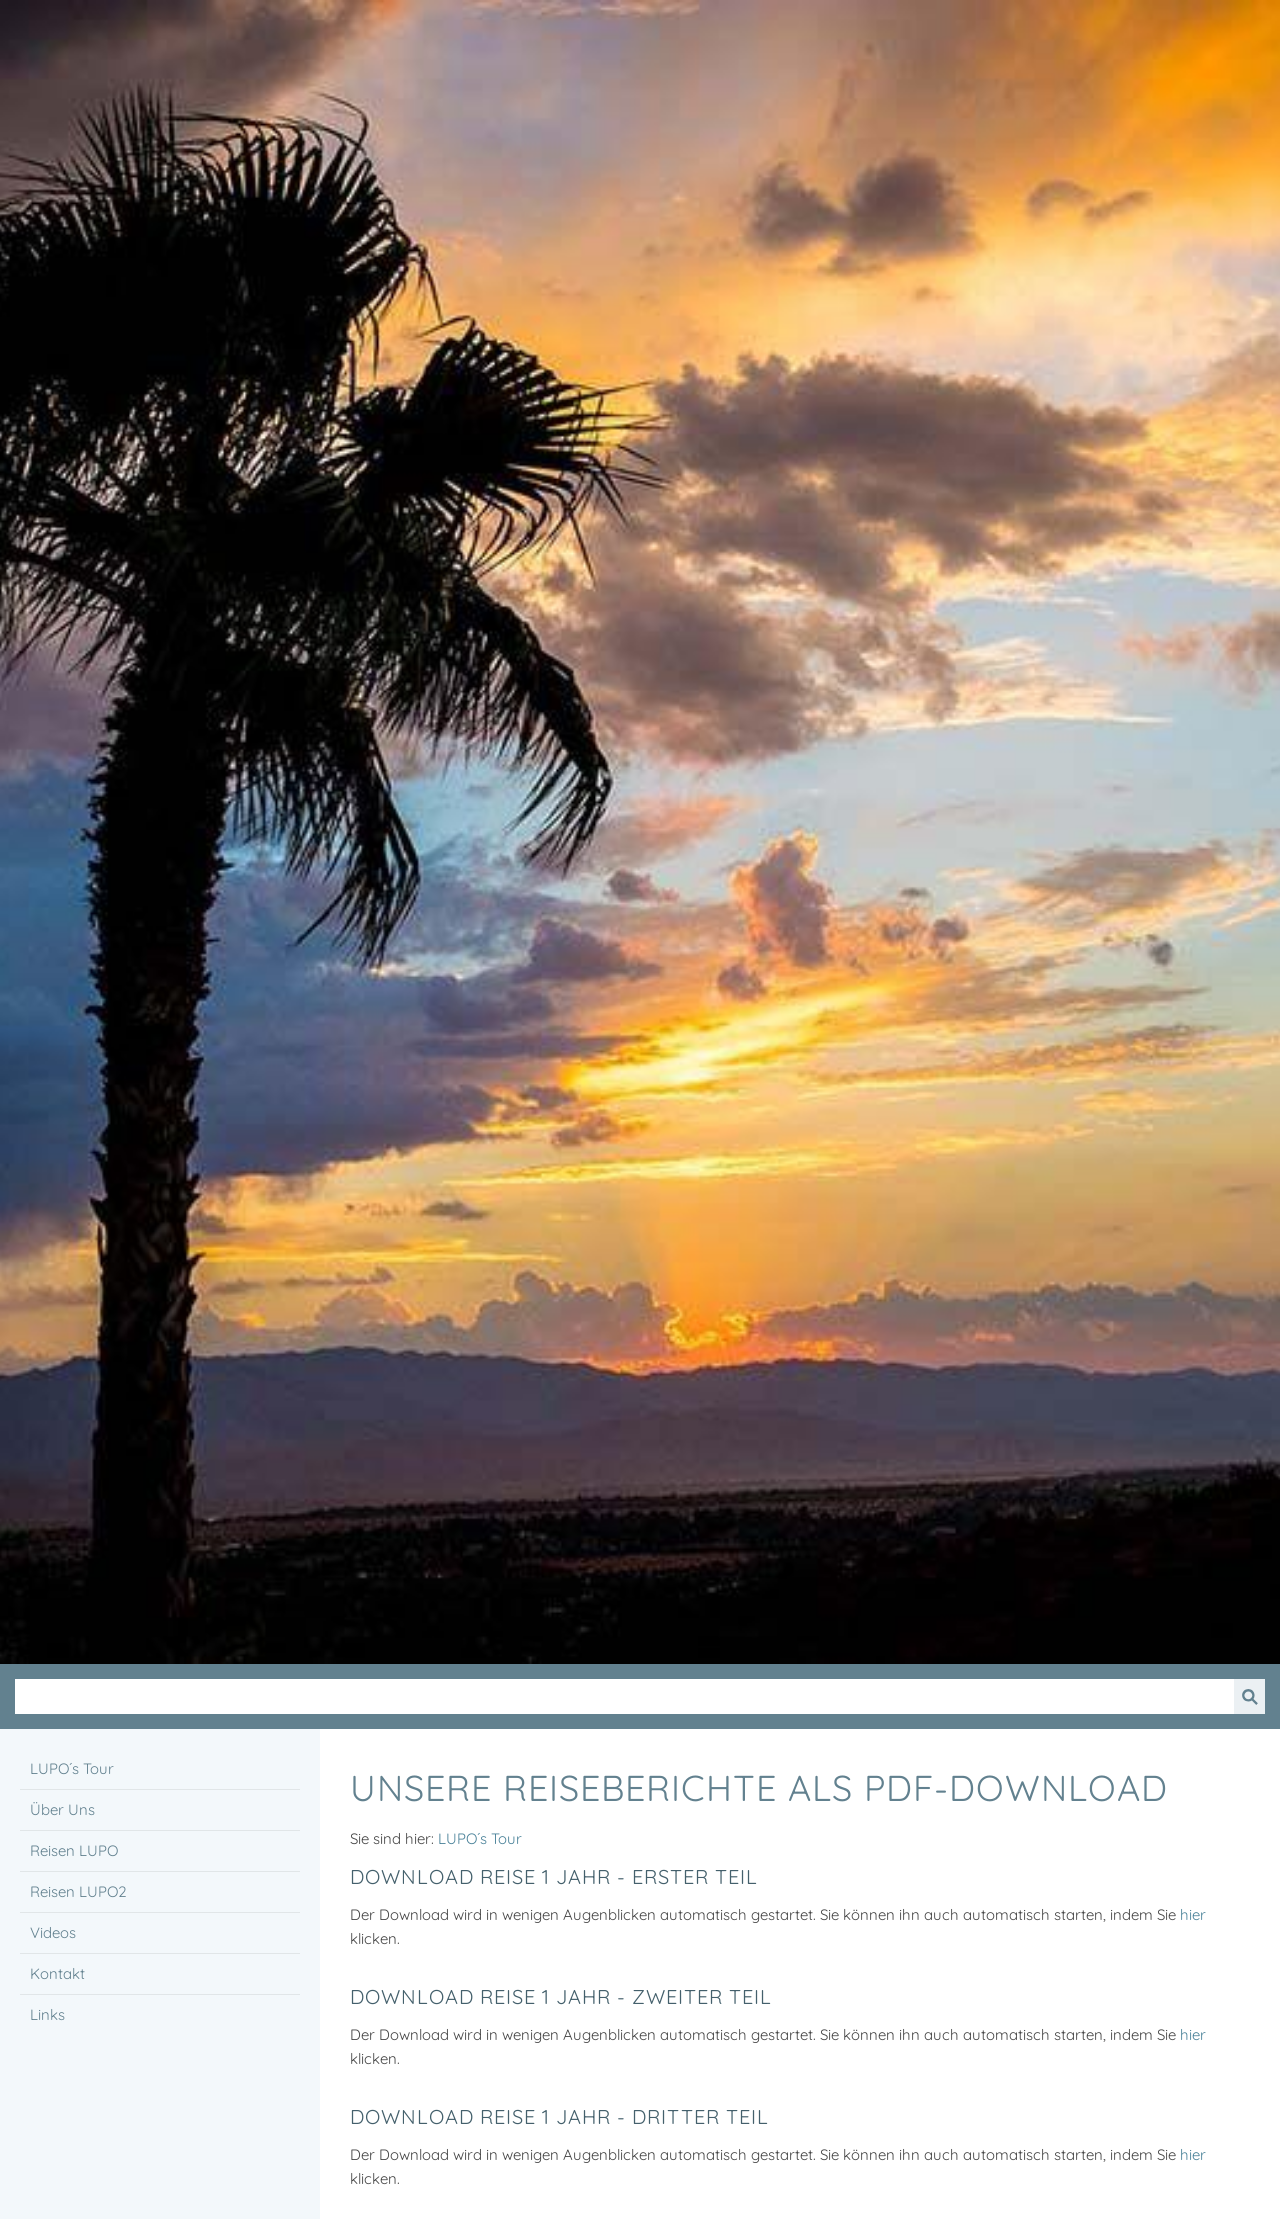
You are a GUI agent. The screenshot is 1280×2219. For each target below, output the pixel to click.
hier (1193, 1914)
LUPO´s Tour (480, 1838)
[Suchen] (624, 1696)
